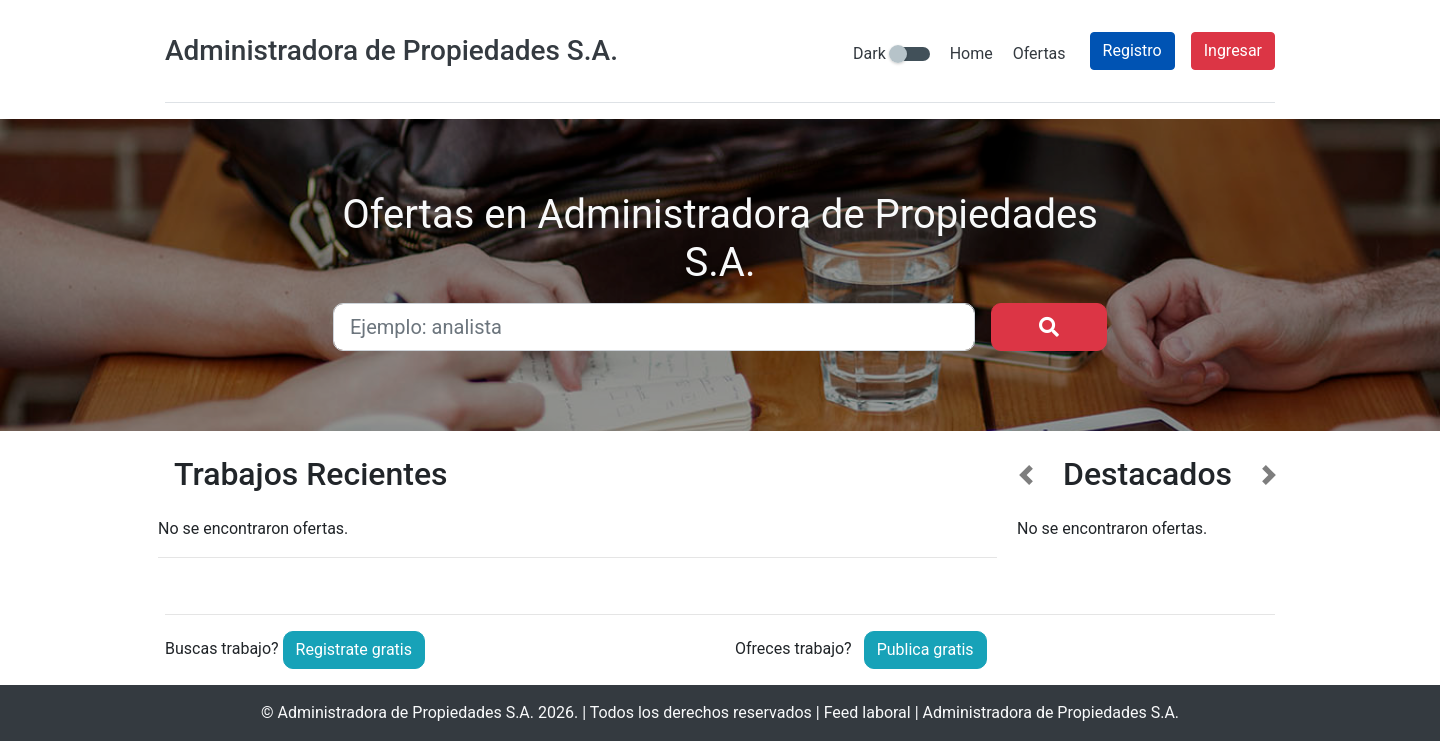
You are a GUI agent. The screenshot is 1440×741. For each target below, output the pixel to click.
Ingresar (1233, 50)
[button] (1026, 519)
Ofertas (1039, 53)
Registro (1132, 50)
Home (971, 53)
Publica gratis (925, 649)
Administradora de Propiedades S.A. (406, 712)
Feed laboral (867, 712)
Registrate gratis (354, 649)
